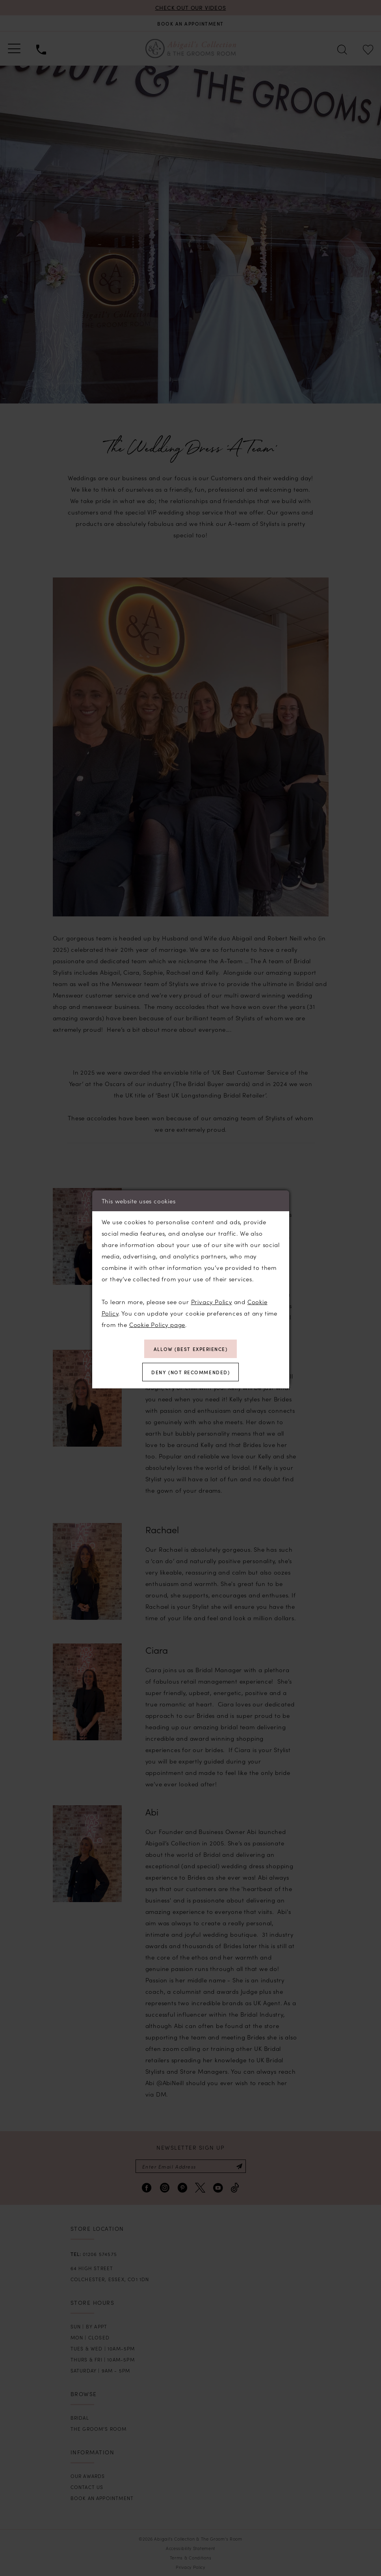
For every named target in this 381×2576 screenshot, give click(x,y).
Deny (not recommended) (190, 1372)
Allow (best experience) (191, 1348)
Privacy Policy (211, 1301)
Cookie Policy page (157, 1324)
